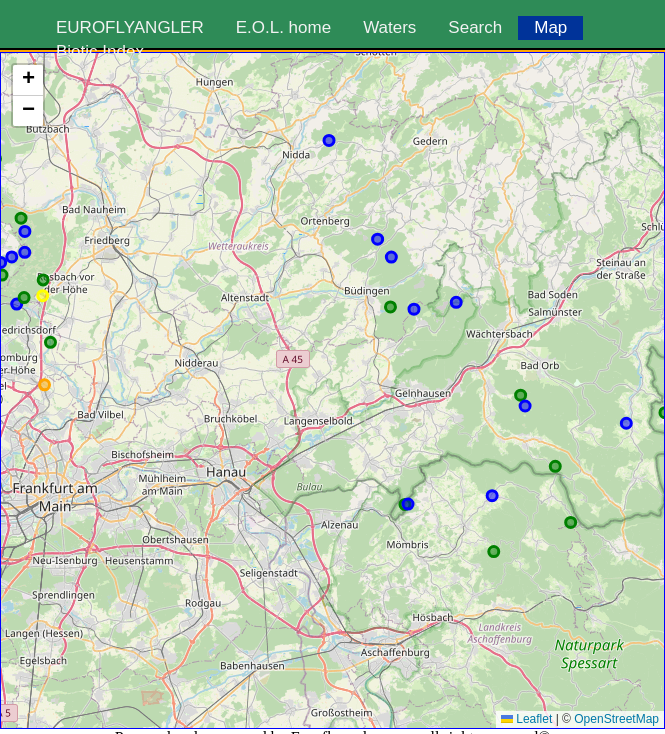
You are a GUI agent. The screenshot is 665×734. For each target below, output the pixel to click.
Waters (389, 27)
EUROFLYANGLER (130, 27)
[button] (28, 80)
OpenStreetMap (616, 719)
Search (475, 27)
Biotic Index (100, 51)
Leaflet (526, 719)
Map (550, 27)
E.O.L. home (283, 27)
